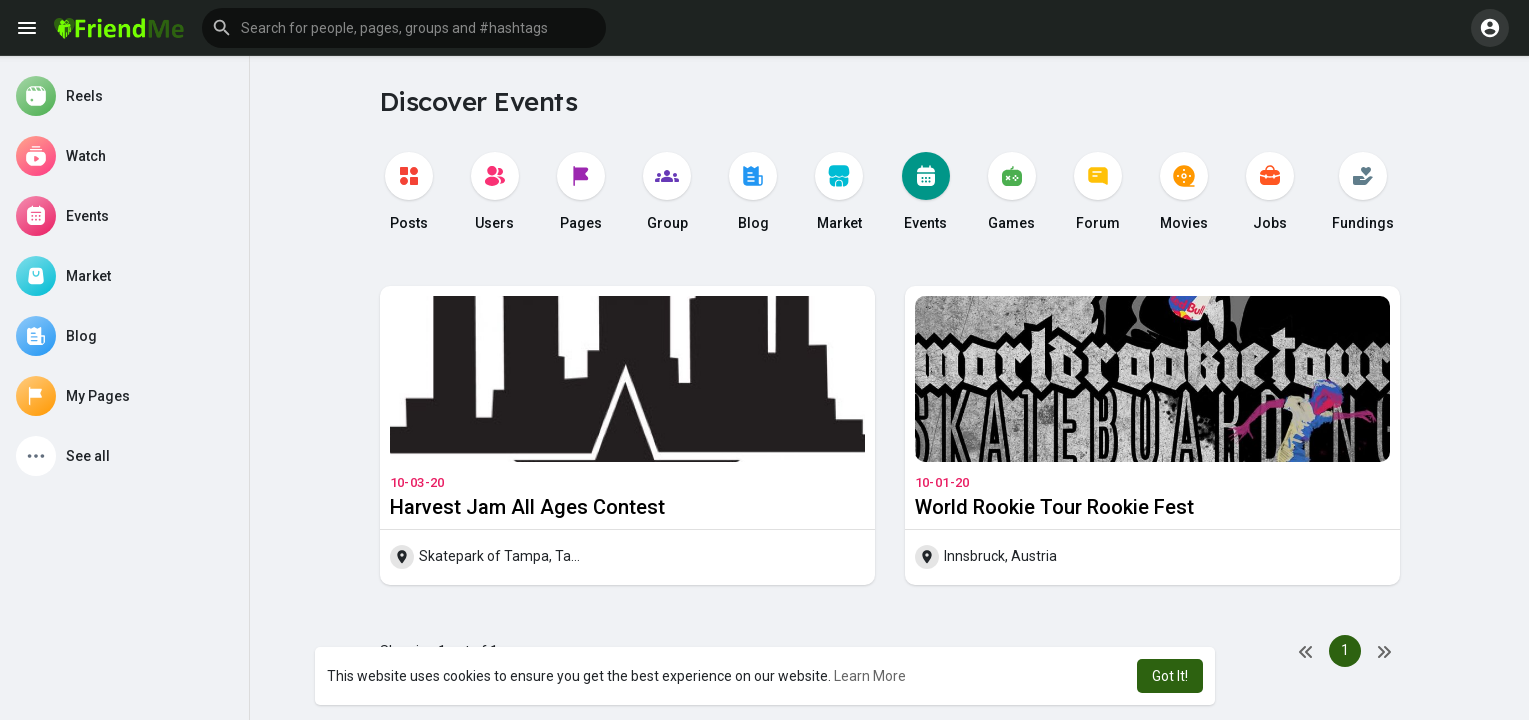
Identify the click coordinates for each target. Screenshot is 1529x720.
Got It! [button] (1170, 676)
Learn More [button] (870, 676)
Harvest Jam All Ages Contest (527, 507)
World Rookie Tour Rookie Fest (1054, 507)
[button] (404, 28)
